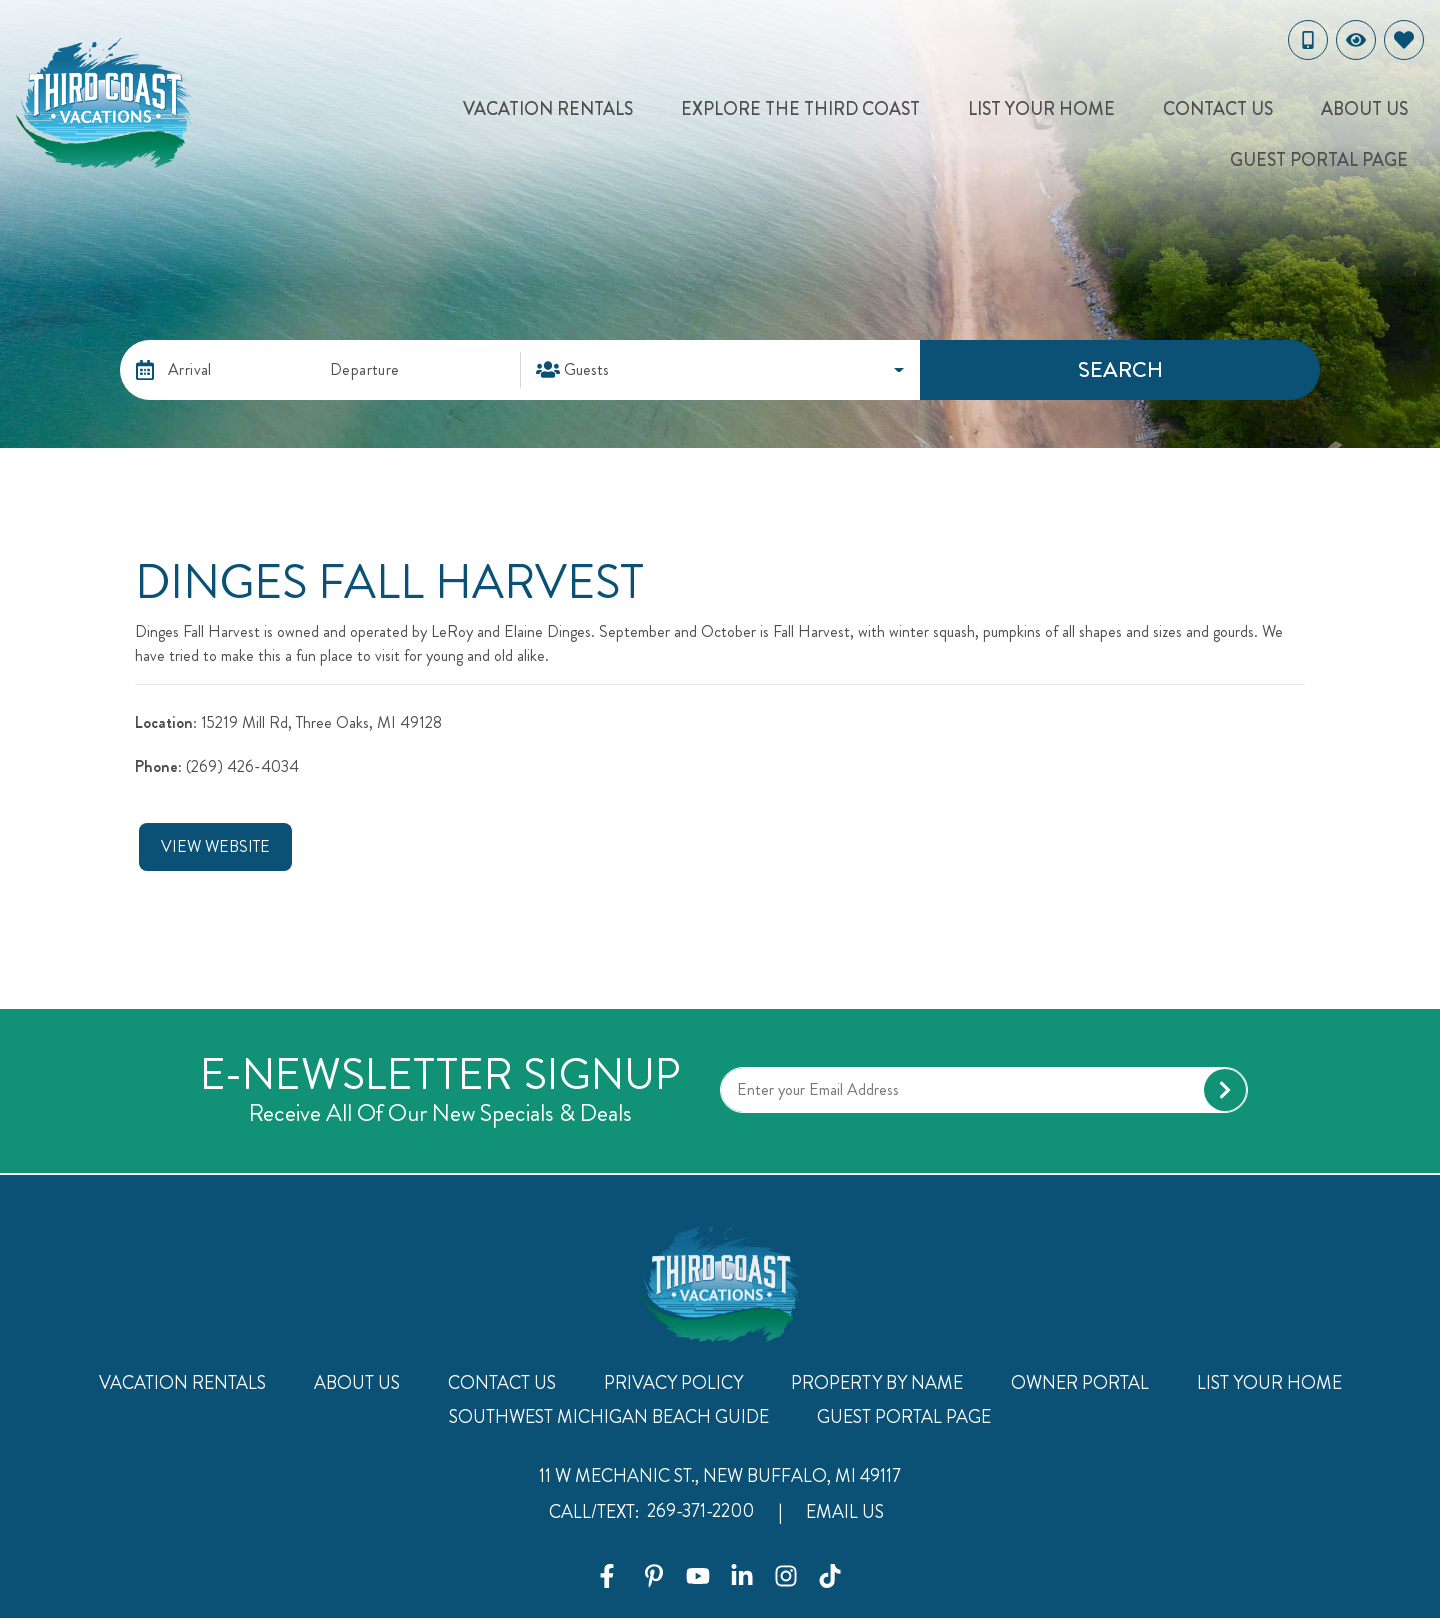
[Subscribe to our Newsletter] (984, 1090)
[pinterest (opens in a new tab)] (654, 1576)
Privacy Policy (673, 1383)
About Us (1364, 109)
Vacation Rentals (548, 109)
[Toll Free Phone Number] (1308, 40)
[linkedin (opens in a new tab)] (742, 1576)
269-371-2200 (700, 1511)
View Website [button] (215, 846)
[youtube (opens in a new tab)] (698, 1576)
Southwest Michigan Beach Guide (609, 1417)
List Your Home (1041, 109)
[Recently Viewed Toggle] (1356, 40)
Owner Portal (1080, 1383)
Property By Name (877, 1383)
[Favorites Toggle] (1404, 40)
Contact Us (1218, 109)
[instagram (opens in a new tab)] (786, 1576)
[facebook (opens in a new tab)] (610, 1576)
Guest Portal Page (1319, 160)
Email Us (845, 1512)
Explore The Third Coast (800, 109)
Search (1120, 369)
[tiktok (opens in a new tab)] (830, 1576)
